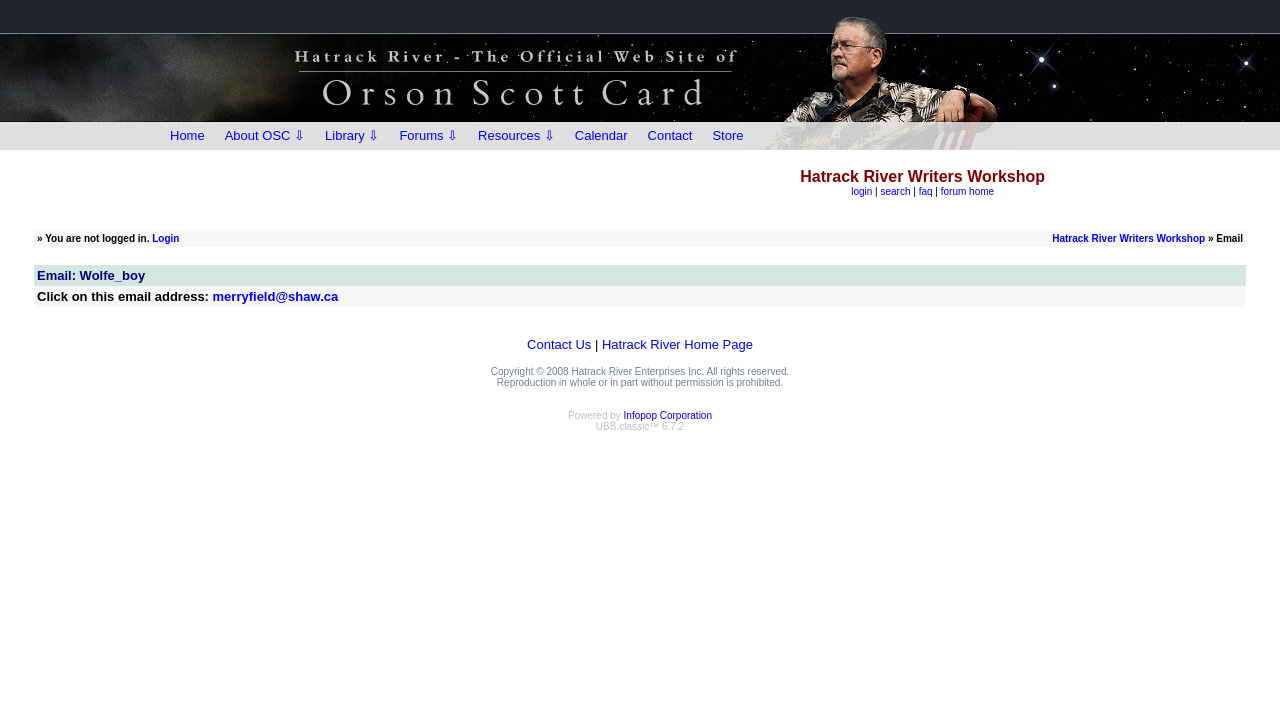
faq (926, 191)
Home (187, 135)
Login (165, 238)
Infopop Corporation (668, 415)
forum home (967, 191)
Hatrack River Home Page (677, 344)
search (896, 191)
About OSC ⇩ (265, 135)
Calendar (601, 135)
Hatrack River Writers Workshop (1128, 238)
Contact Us (559, 344)
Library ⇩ (352, 135)
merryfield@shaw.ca (276, 296)
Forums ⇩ (428, 135)
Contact (670, 135)
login (861, 191)
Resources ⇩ (516, 135)
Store (727, 135)
